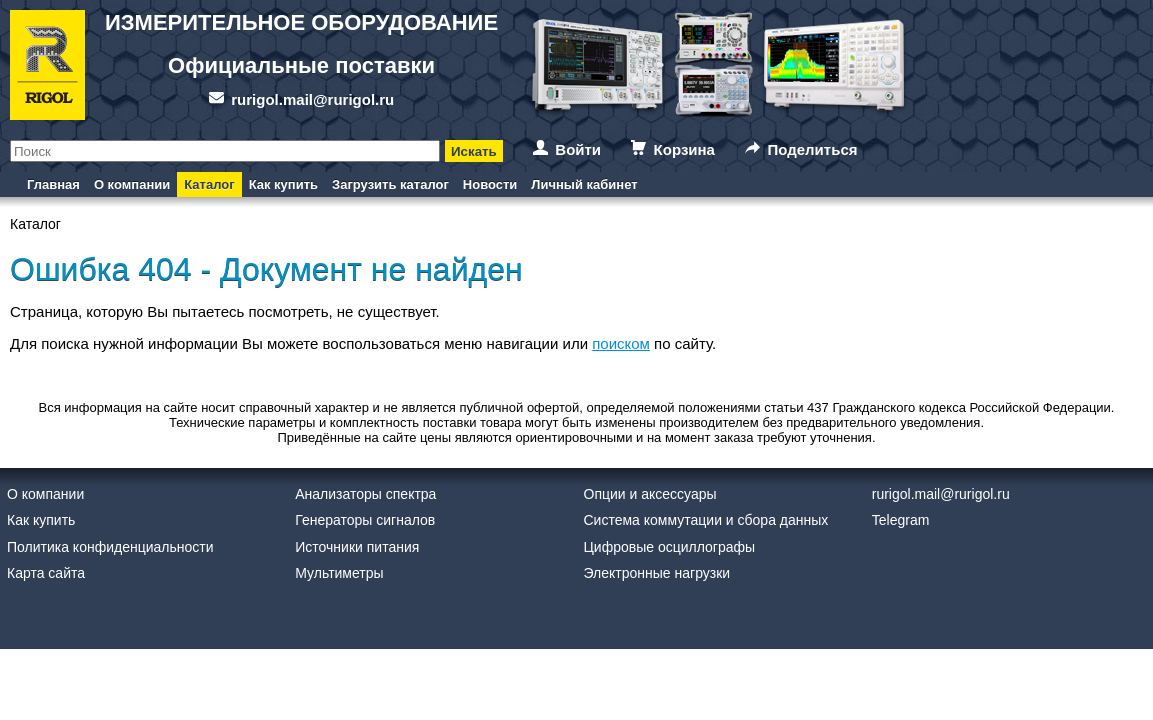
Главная (53, 184)
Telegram (901, 520)
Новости (490, 184)
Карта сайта (46, 573)
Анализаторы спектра (365, 494)
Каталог (209, 184)
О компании (132, 184)
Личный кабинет (584, 184)
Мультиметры (339, 573)
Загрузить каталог (390, 184)
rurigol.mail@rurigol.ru (312, 99)
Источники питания (357, 547)
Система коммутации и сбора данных (706, 520)
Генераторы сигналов (365, 520)
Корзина (684, 149)
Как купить (283, 184)
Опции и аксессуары (650, 494)
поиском (621, 343)
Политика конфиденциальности (110, 547)
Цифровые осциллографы (670, 547)
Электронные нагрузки (657, 573)
